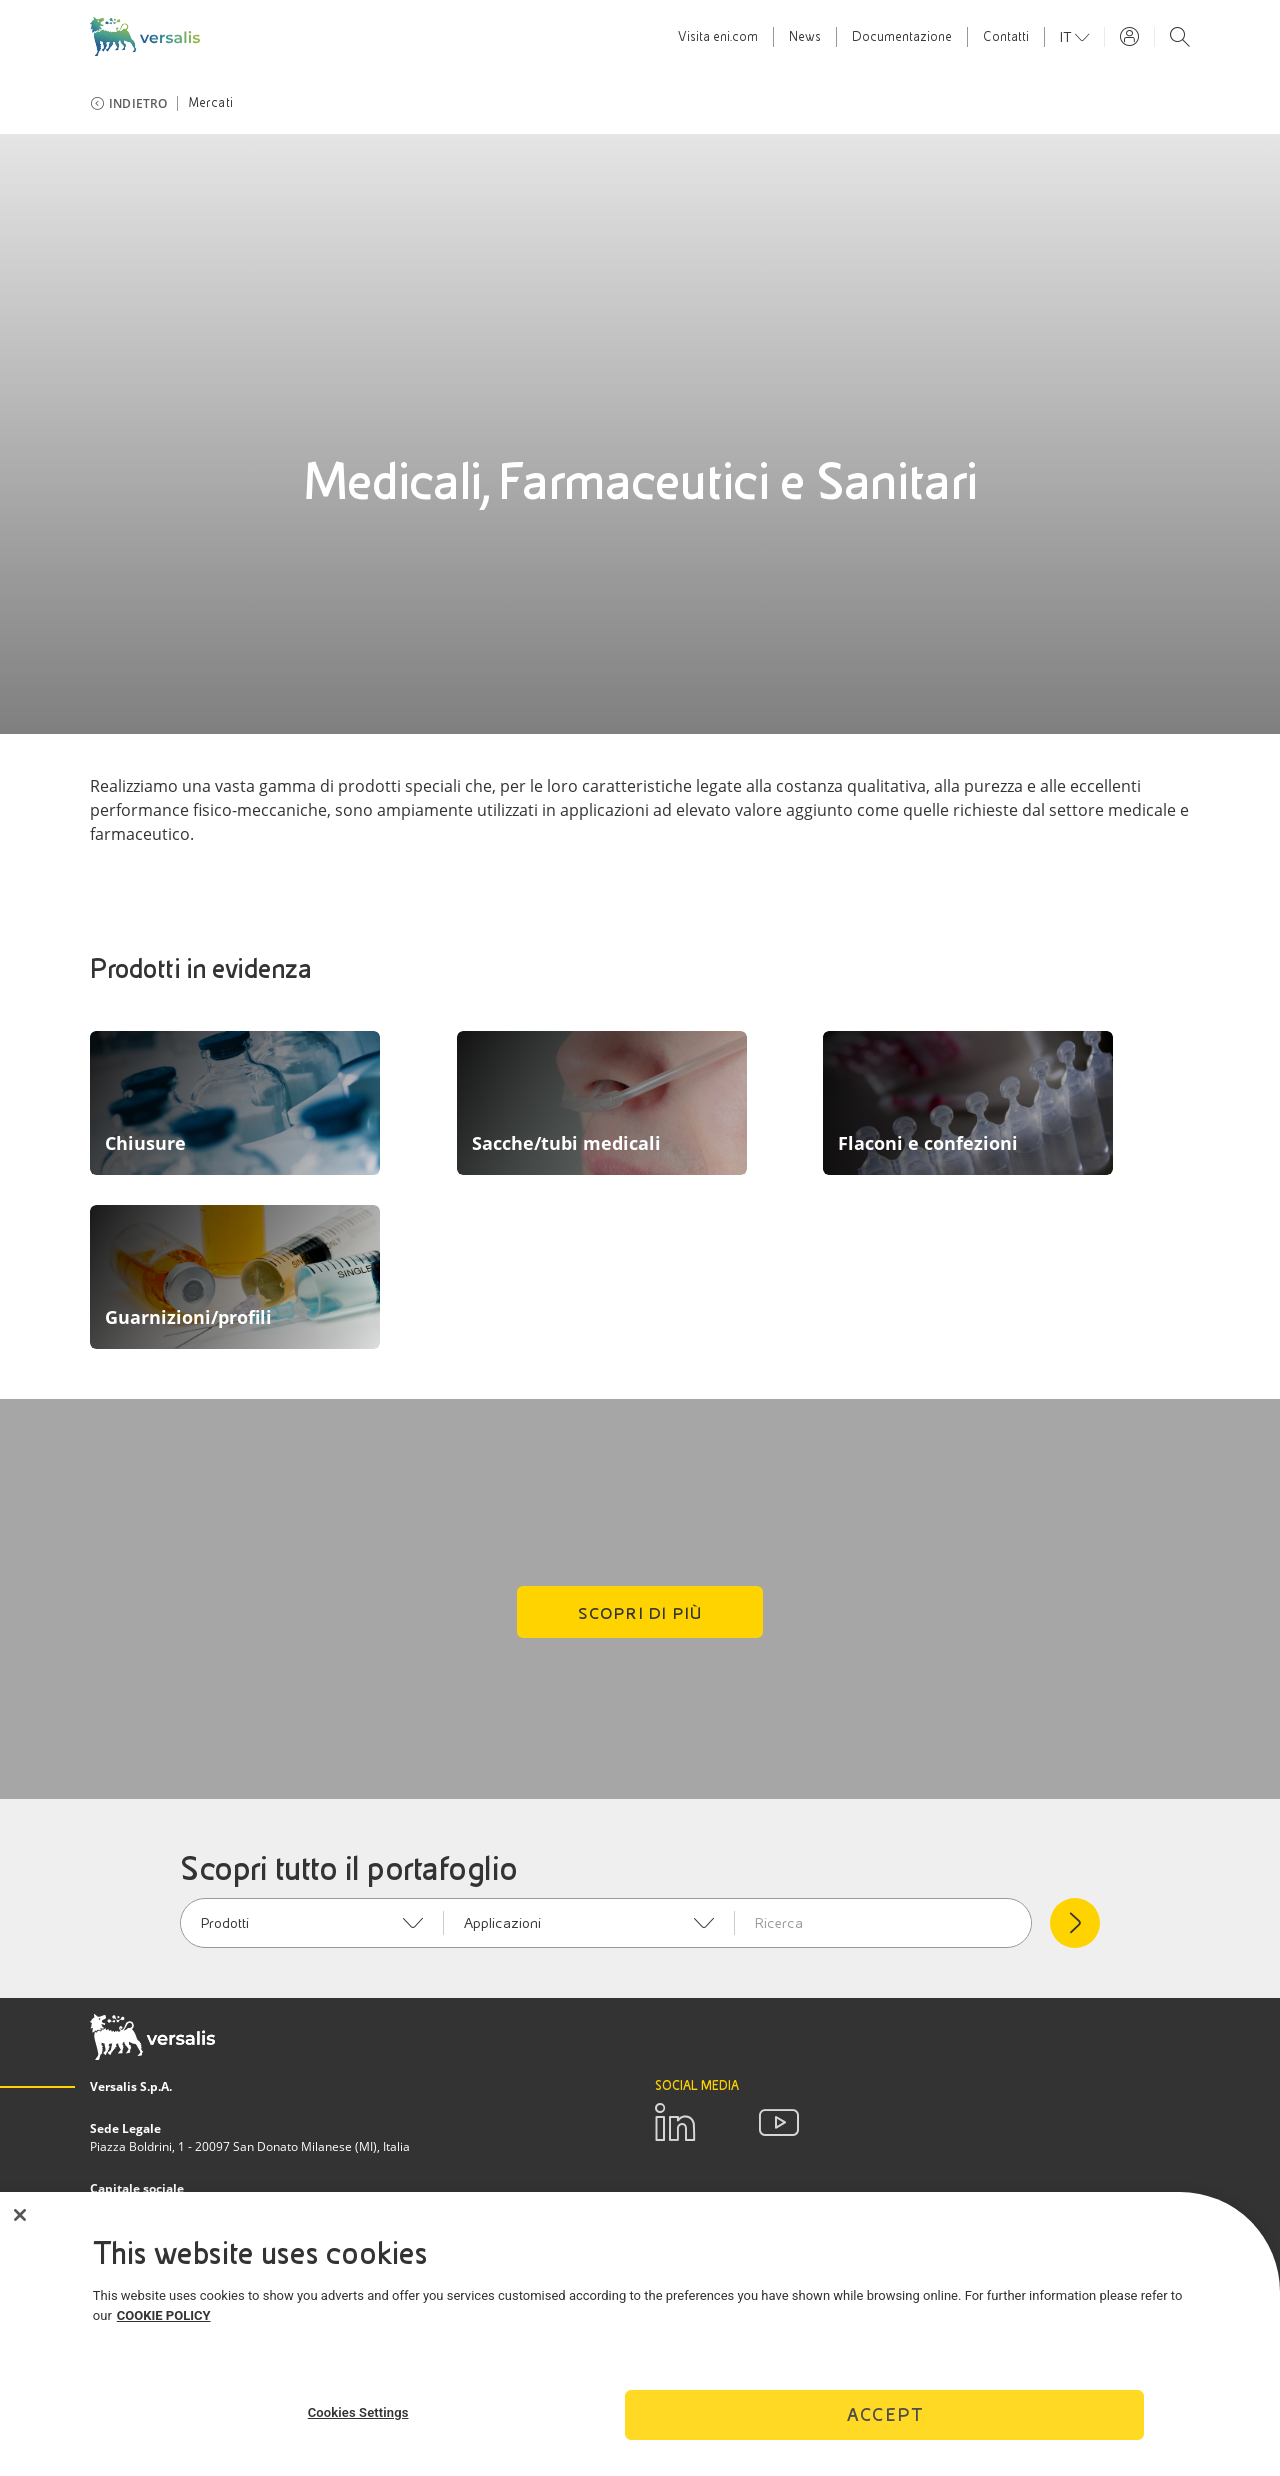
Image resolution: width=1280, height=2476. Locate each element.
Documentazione (902, 37)
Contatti (1006, 37)
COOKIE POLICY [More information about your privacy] (164, 2315)
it (1067, 37)
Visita (718, 37)
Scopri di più (640, 1613)
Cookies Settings (358, 2412)
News (805, 37)
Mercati (210, 103)
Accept (885, 2414)
